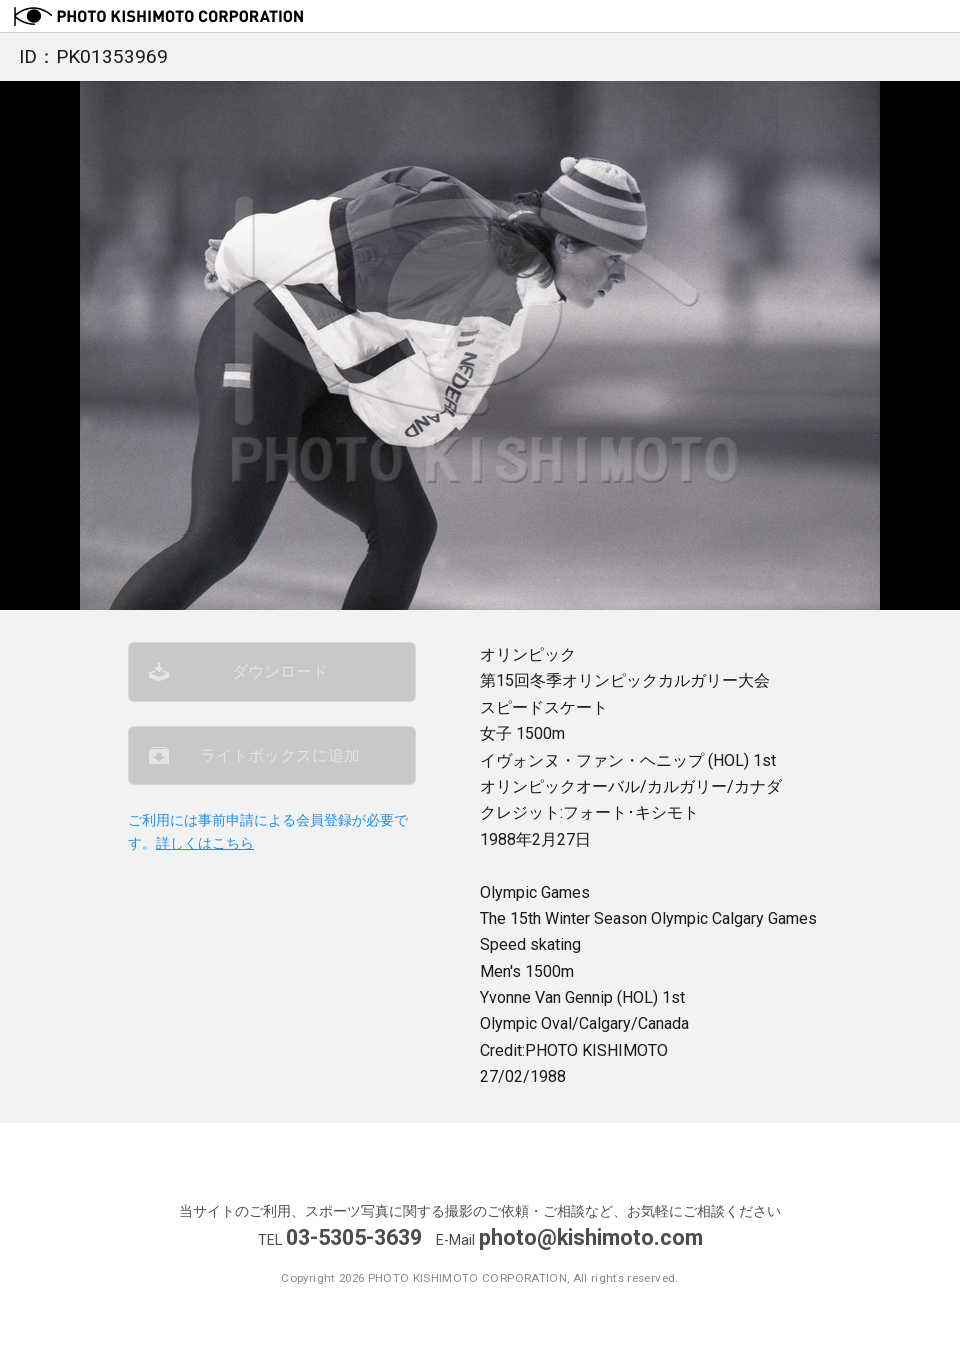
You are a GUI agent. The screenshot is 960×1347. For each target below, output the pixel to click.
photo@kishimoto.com (591, 1237)
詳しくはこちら (205, 843)
